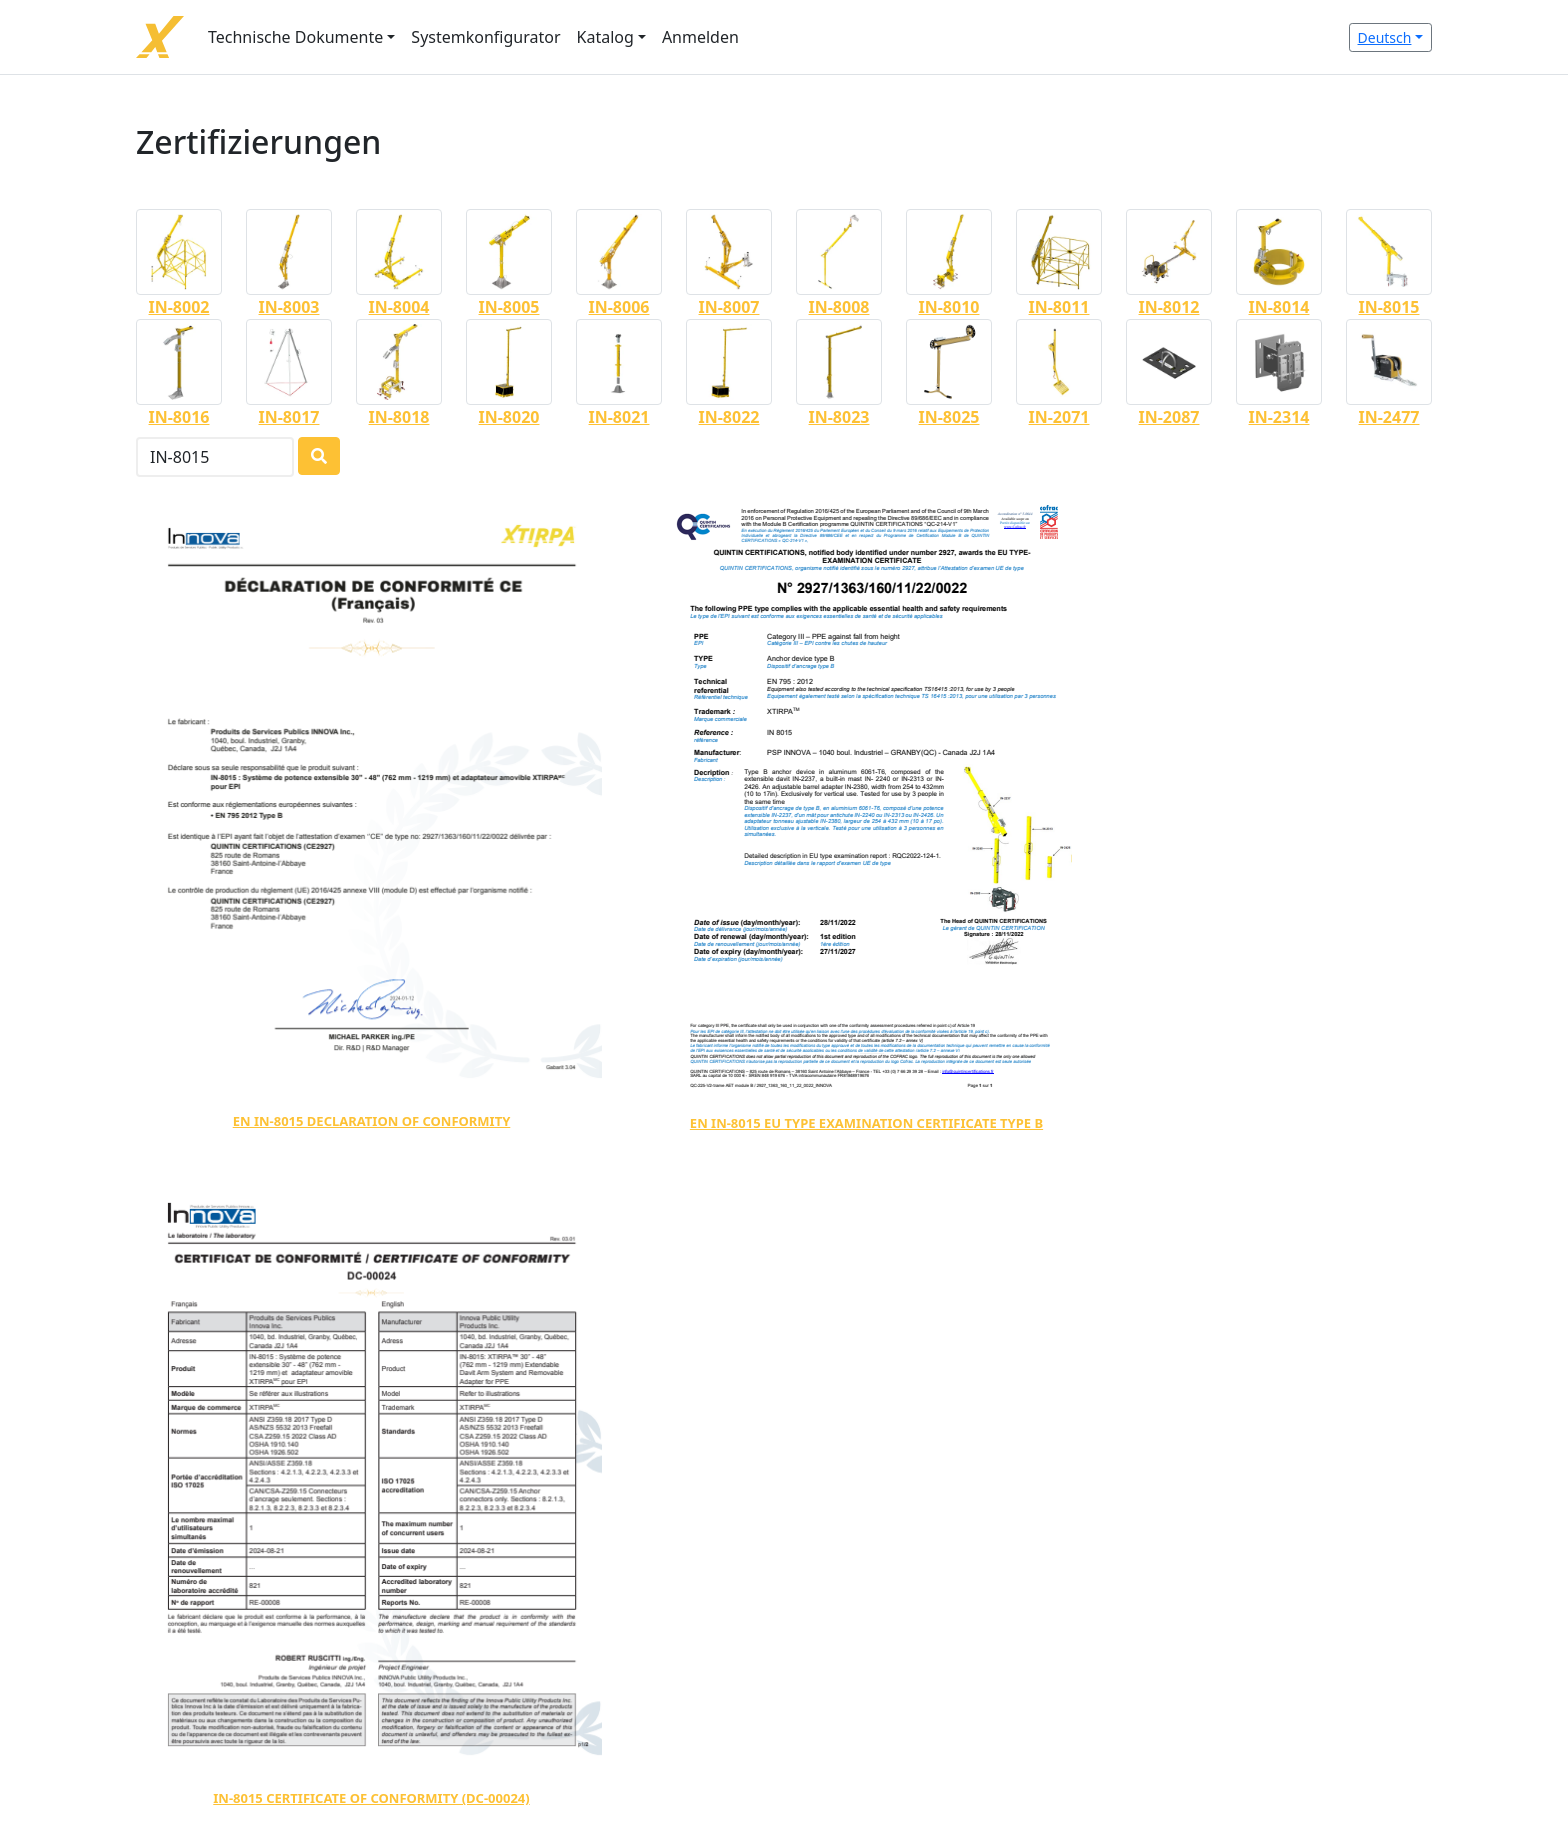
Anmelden (700, 37)
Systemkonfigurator (485, 37)
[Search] (215, 457)
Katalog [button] (605, 37)
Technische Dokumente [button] (295, 37)
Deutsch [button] (1385, 37)
